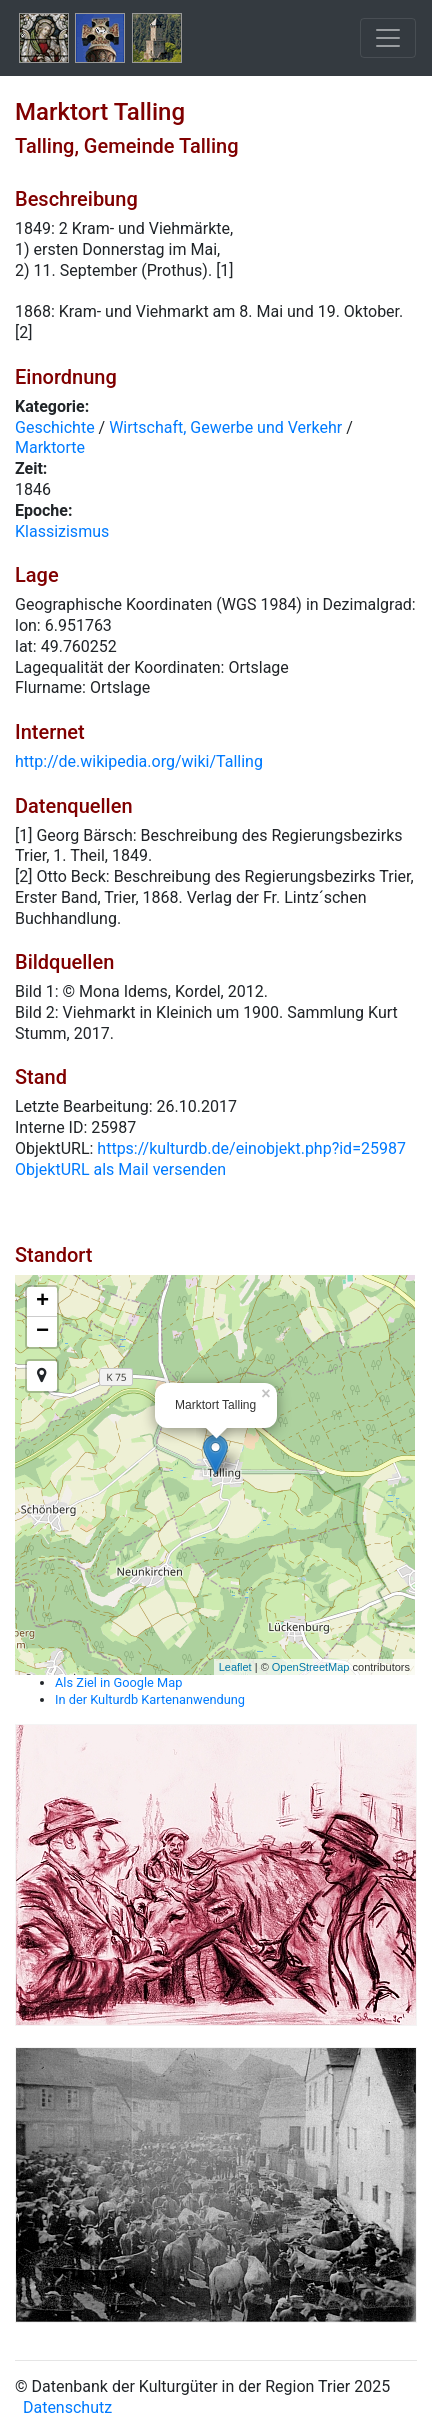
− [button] (42, 1332)
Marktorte (50, 447)
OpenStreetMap (311, 1667)
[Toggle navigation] (388, 38)
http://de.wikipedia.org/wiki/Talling (139, 761)
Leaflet (235, 1667)
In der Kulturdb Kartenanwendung (150, 1699)
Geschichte (55, 427)
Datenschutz (67, 2407)
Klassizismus (62, 531)
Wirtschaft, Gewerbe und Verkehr (225, 427)
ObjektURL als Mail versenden (120, 1169)
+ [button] (42, 1302)
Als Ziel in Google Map (118, 1682)
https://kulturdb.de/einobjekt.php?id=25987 (251, 1148)
